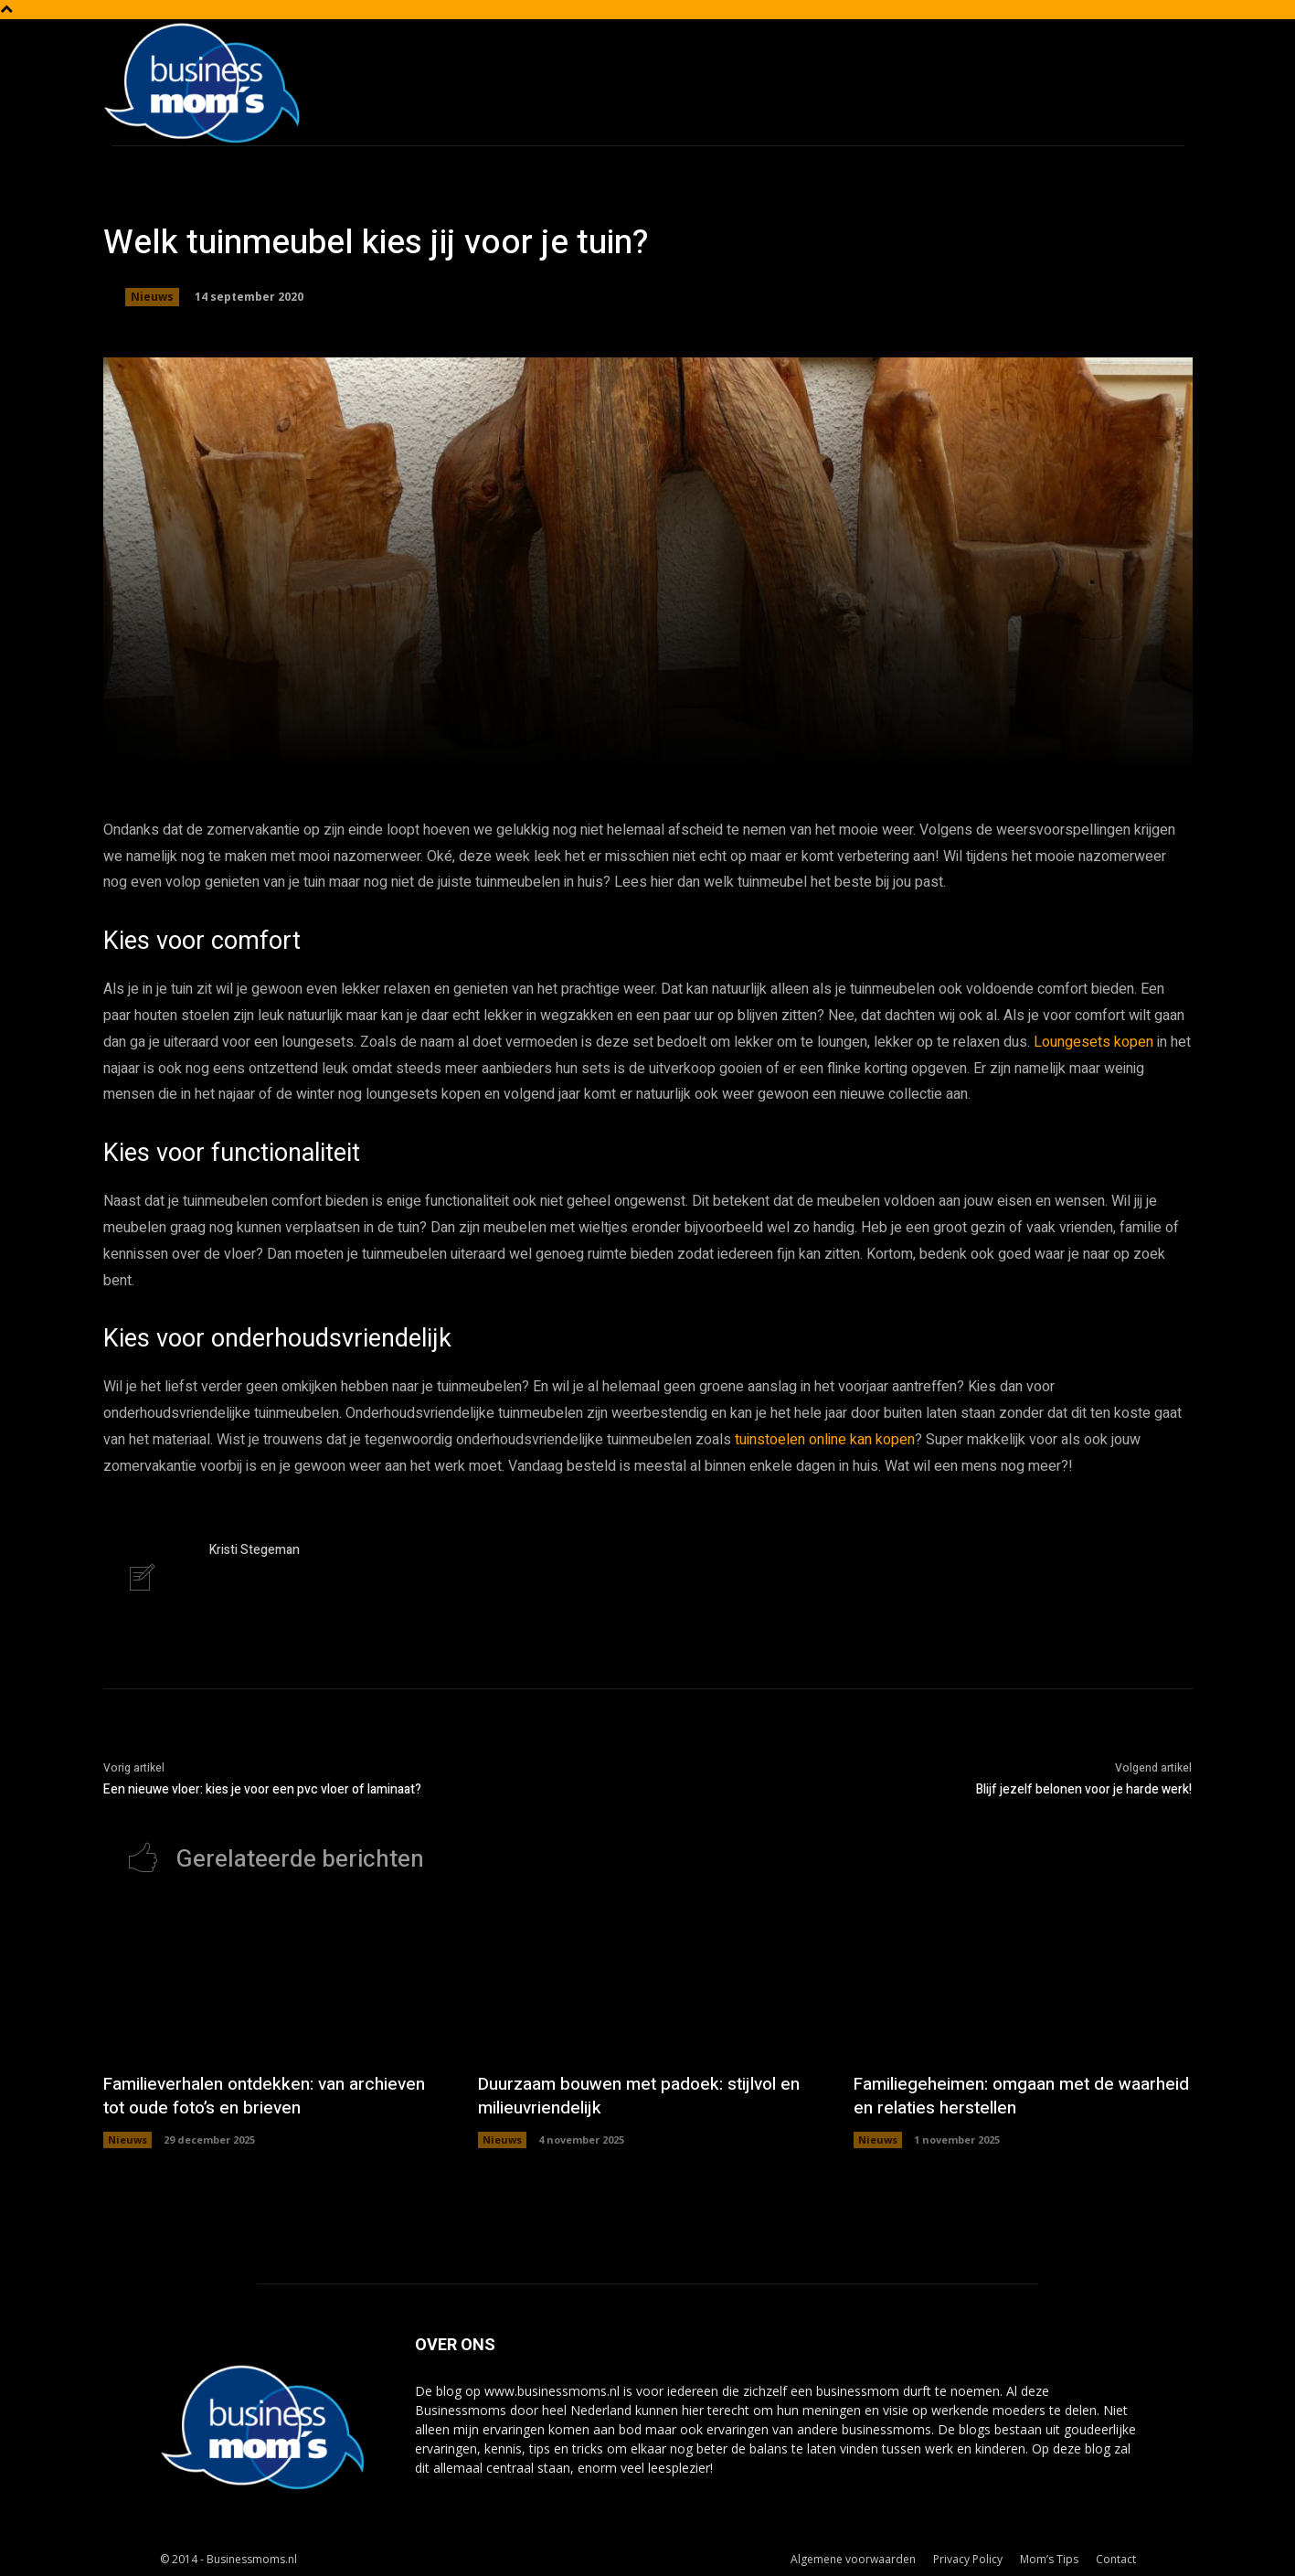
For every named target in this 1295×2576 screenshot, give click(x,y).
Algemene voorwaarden (853, 2559)
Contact (1116, 2559)
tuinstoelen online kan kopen (825, 1440)
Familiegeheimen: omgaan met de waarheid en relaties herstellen (990, 2095)
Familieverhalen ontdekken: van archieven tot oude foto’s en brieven (272, 2095)
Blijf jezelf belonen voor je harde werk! (1084, 1789)
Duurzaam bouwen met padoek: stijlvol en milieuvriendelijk (636, 2095)
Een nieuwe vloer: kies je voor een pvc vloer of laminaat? (262, 1789)
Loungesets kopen (1093, 1042)
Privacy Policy (968, 2559)
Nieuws (152, 297)
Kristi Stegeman (254, 1549)
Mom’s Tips (1049, 2559)
